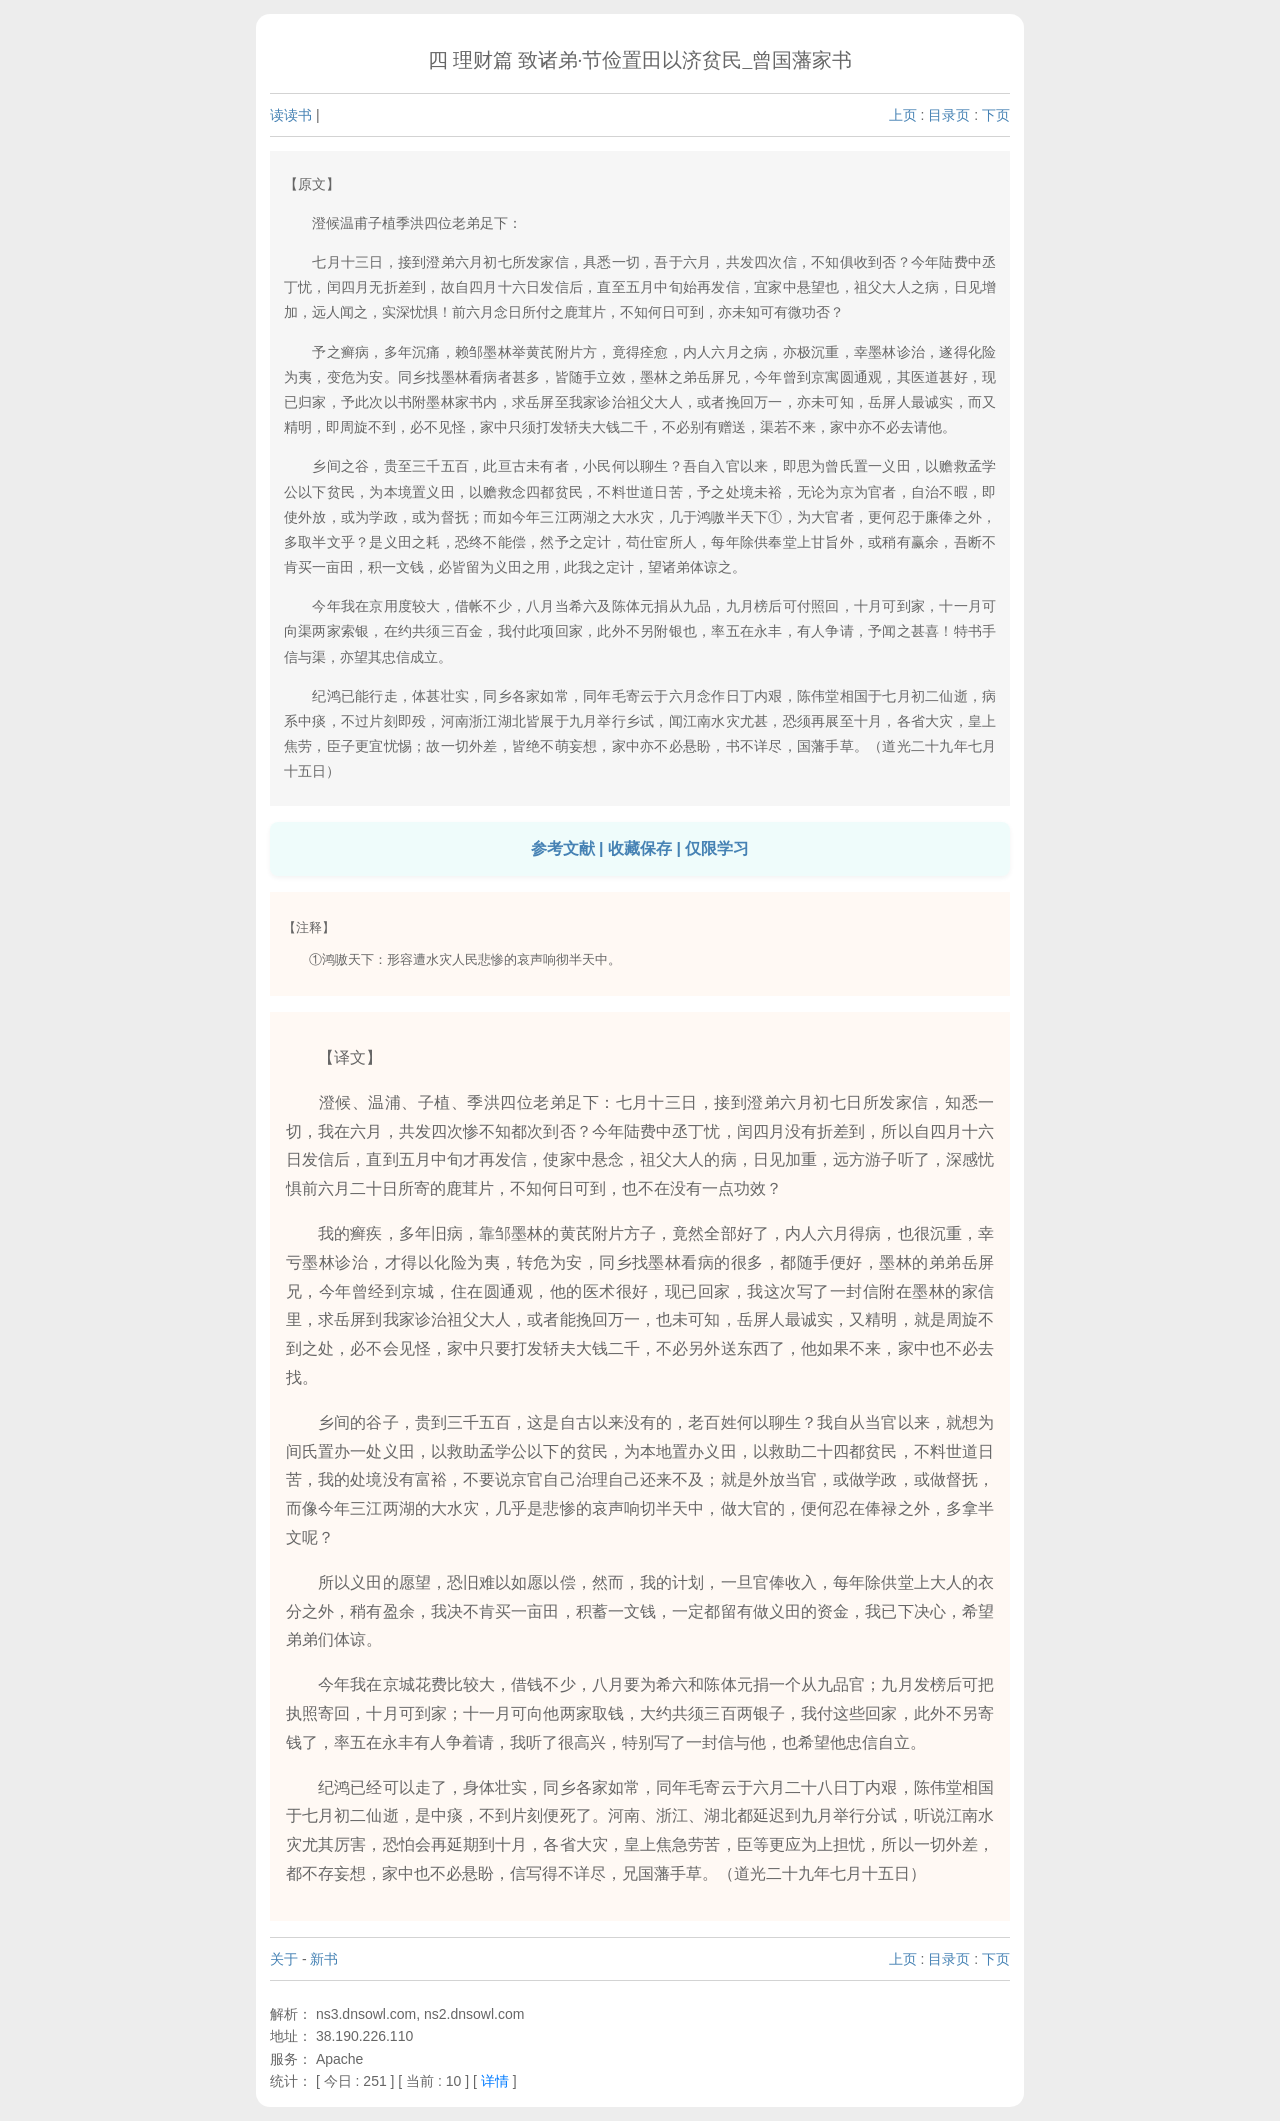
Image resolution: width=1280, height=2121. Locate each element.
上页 (903, 115)
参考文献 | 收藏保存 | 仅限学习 (640, 848)
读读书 (291, 115)
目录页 (949, 115)
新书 (324, 1959)
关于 (284, 1959)
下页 (996, 115)
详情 (495, 2081)
